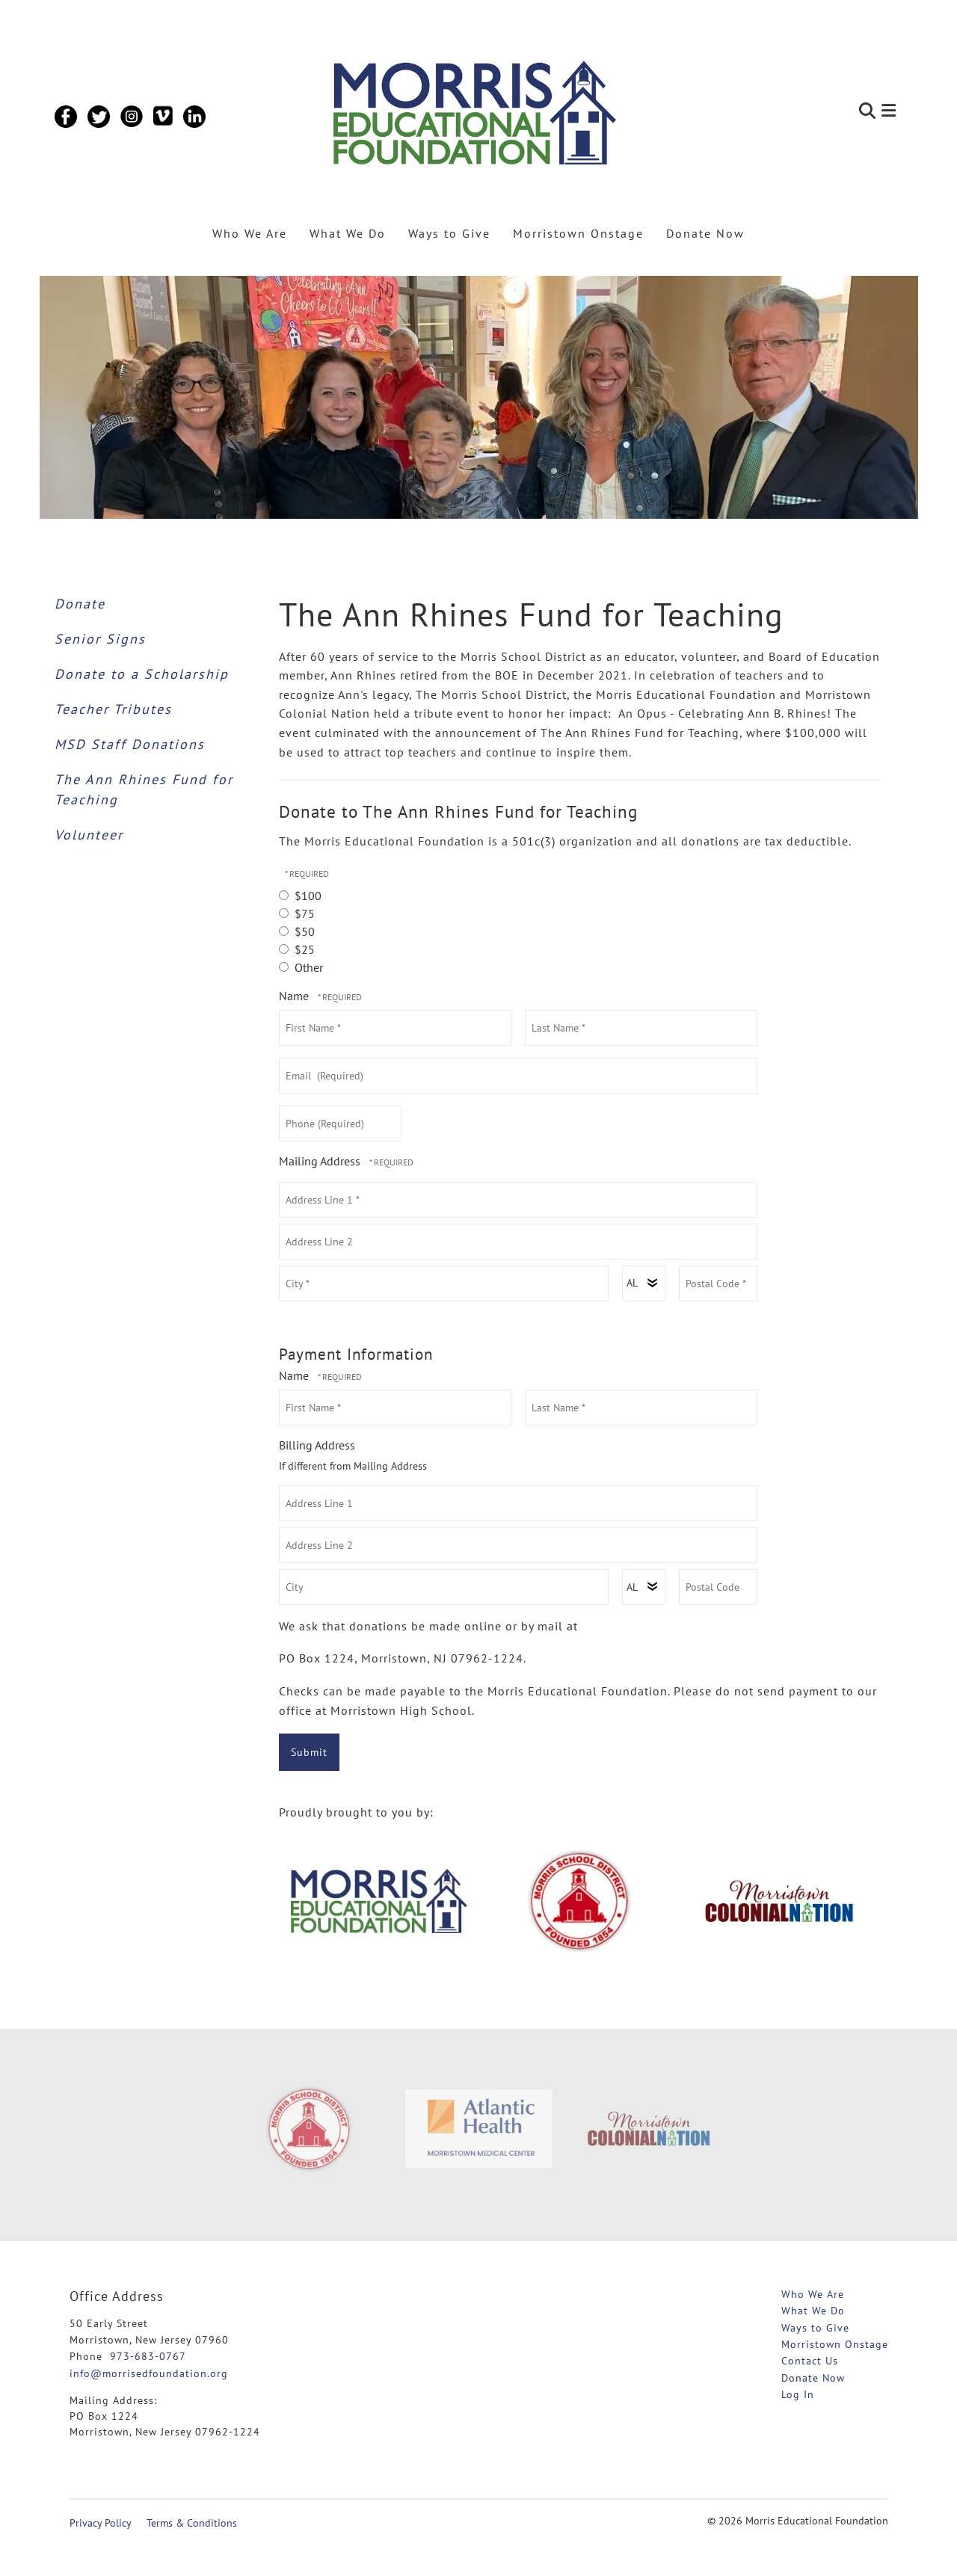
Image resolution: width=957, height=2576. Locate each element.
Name (295, 995)
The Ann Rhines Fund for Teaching (144, 789)
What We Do (348, 233)
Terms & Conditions (192, 2523)
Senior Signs (100, 638)
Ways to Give (449, 233)
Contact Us (809, 2360)
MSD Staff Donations (130, 744)
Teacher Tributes (113, 709)
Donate (80, 603)
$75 (297, 913)
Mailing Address (321, 1160)
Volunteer (89, 834)
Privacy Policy (101, 2523)
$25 (297, 949)
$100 (300, 895)
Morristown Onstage (578, 233)
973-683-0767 (148, 2356)
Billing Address (317, 1445)
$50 (297, 931)
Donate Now (705, 233)
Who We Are (249, 233)
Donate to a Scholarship (142, 673)
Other (301, 967)
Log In (797, 2394)
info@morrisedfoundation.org (149, 2373)
